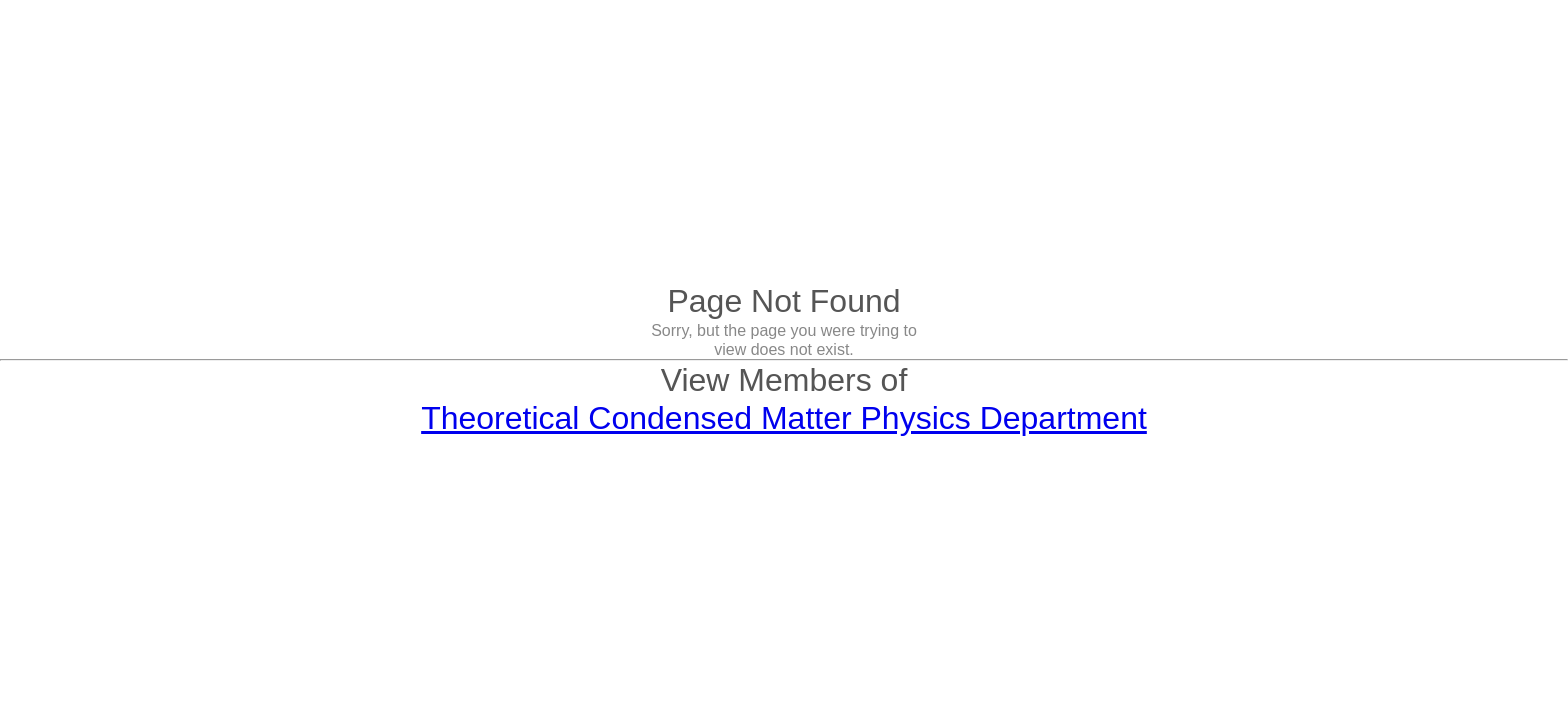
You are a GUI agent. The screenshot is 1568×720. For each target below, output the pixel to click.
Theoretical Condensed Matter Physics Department (784, 418)
